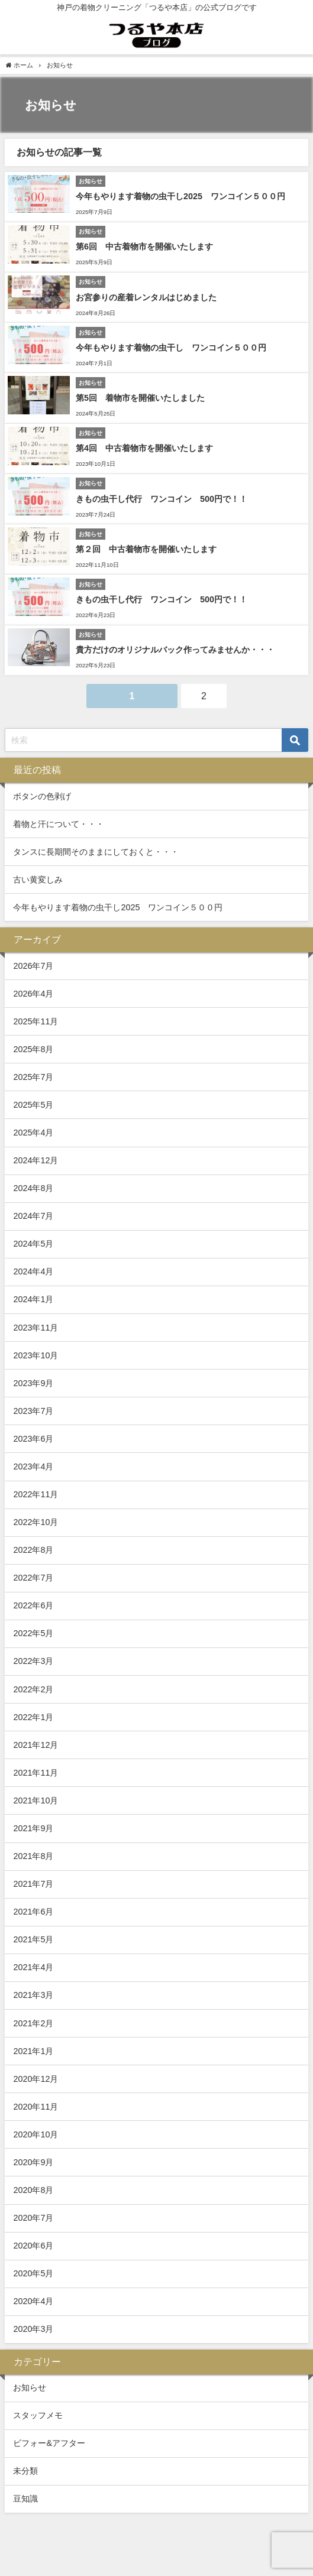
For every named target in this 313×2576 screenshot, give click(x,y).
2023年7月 (33, 1411)
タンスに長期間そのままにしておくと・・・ (96, 852)
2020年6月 (33, 2245)
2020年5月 (33, 2273)
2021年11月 (35, 1773)
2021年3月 (33, 1995)
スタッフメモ (38, 2415)
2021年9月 (33, 1828)
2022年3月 (33, 1661)
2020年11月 (35, 2107)
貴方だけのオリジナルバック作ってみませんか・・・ (175, 649)
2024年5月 (33, 1244)
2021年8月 (33, 1856)
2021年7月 (33, 1884)
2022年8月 (33, 1550)
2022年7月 (33, 1577)
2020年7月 (33, 2218)
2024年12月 (35, 1160)
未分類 (25, 2471)
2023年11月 (35, 1327)
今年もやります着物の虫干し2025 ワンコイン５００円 (180, 196)
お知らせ (29, 2387)
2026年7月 (33, 966)
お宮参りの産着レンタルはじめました (146, 297)
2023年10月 (35, 1355)
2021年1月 (33, 2051)
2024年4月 (33, 1271)
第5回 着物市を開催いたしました (140, 398)
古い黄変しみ (38, 879)
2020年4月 (33, 2301)
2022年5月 (33, 1633)
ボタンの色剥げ (42, 796)
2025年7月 (33, 1077)
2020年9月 (33, 2162)
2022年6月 (33, 1605)
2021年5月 (33, 1939)
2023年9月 (33, 1383)
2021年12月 (35, 1745)
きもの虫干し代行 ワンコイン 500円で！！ (161, 499)
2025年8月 (33, 1049)
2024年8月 (33, 1188)
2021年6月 (33, 1911)
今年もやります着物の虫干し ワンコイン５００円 (171, 347)
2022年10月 (35, 1522)
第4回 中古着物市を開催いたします (144, 448)
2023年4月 (33, 1466)
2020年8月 (33, 2190)
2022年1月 (33, 1717)
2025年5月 (33, 1105)
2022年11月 (35, 1494)
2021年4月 (33, 1967)
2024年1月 (33, 1299)
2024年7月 (33, 1216)
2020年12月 (35, 2079)
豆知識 (25, 2498)
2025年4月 (33, 1132)
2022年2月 (33, 1689)
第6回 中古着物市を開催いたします (144, 246)
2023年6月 (33, 1439)
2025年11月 (35, 1021)
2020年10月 (35, 2134)
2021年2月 (33, 2023)
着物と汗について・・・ (58, 824)
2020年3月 (33, 2329)
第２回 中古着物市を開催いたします (146, 549)
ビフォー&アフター (49, 2443)
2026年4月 (33, 993)
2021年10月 (35, 1800)
